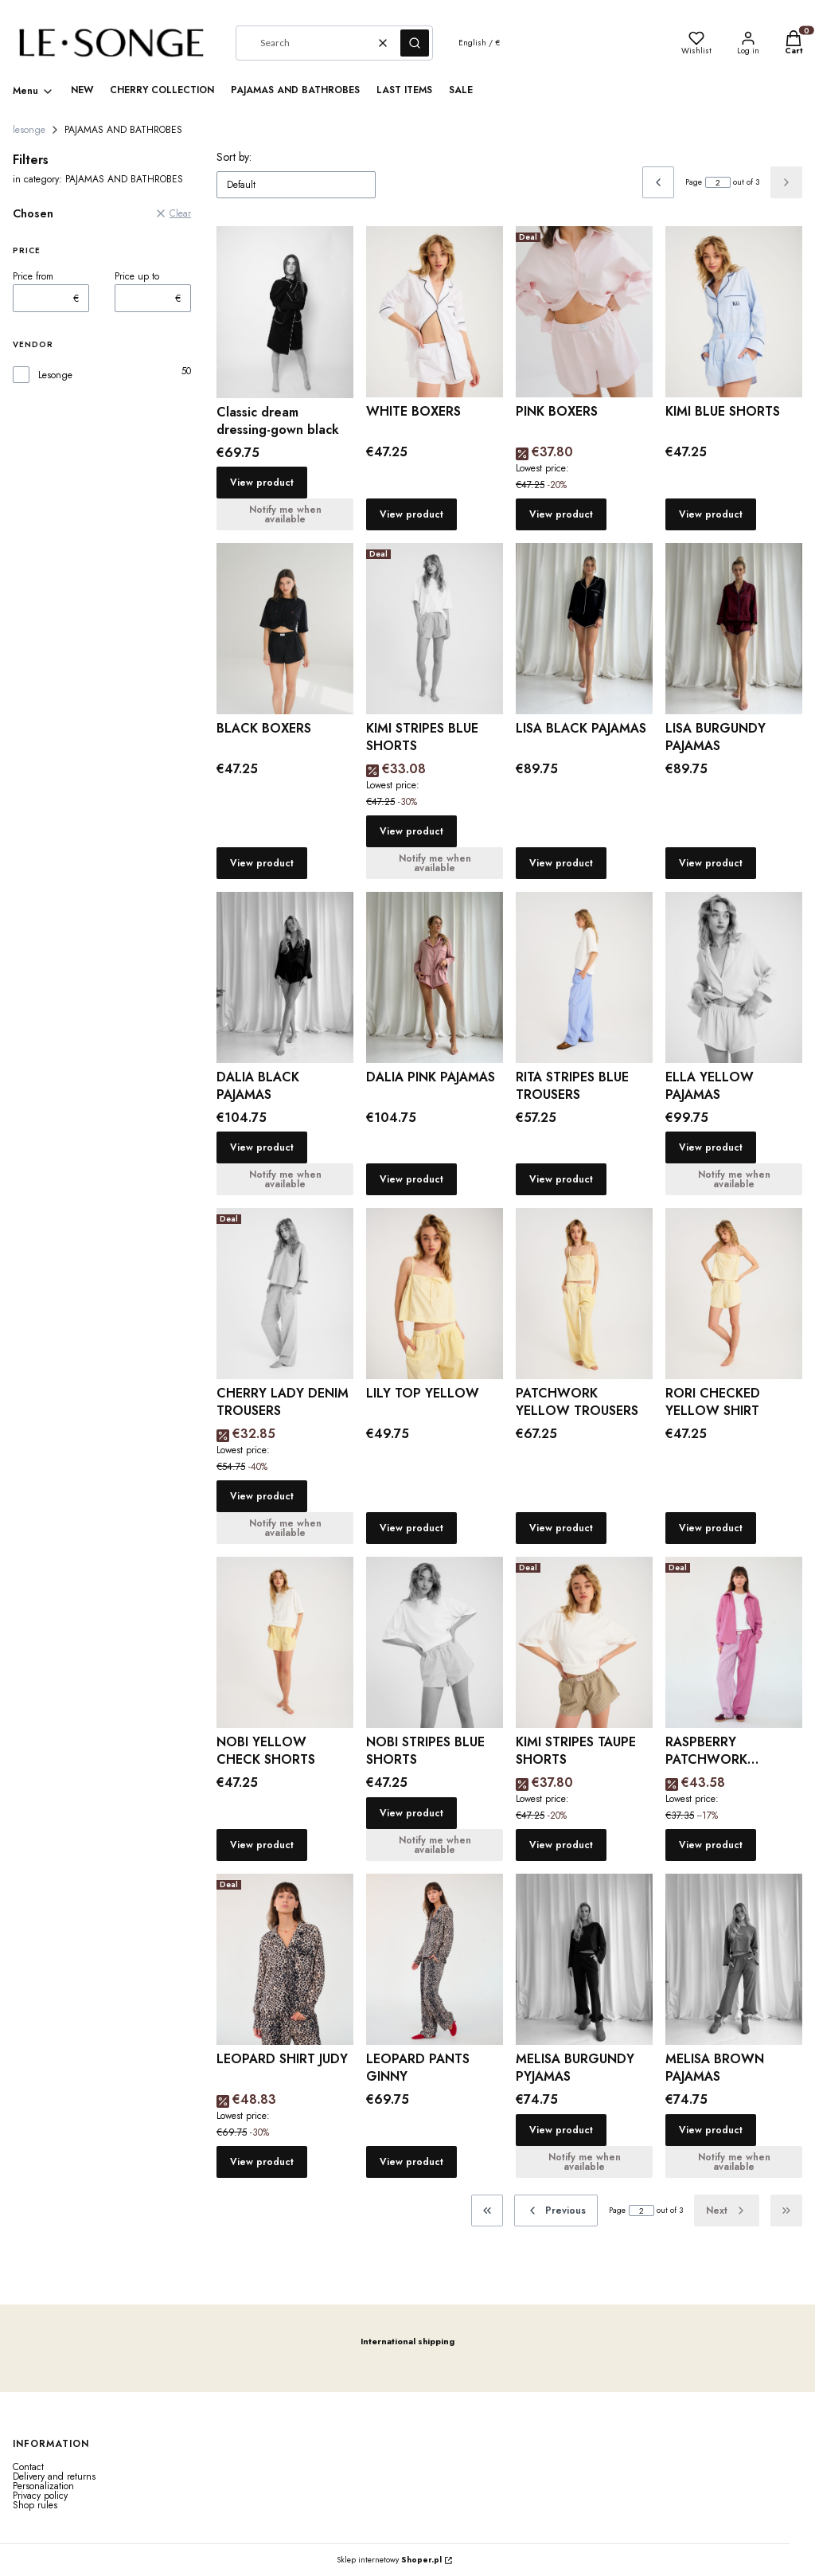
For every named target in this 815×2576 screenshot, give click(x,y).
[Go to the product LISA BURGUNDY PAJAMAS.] (733, 628)
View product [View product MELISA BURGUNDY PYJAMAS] (561, 2130)
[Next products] (726, 2210)
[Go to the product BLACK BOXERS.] (284, 628)
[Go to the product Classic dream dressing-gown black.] (284, 312)
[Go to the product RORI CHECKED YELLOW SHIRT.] (733, 1293)
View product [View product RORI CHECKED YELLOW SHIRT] (711, 1528)
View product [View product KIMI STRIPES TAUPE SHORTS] (561, 1845)
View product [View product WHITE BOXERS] (411, 514)
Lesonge (55, 375)
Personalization (43, 2486)
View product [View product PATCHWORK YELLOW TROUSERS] (561, 1528)
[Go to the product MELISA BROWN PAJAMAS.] (733, 1959)
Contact (28, 2467)
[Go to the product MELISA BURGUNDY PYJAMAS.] (584, 1959)
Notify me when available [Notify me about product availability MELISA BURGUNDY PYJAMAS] (584, 2162)
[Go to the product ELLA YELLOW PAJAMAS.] (733, 977)
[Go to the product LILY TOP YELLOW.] (434, 1293)
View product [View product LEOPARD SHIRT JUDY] (262, 2162)
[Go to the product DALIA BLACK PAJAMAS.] (284, 977)
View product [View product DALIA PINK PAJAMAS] (411, 1179)
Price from (33, 276)
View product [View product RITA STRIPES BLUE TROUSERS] (561, 1179)
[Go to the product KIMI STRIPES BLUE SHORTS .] (434, 628)
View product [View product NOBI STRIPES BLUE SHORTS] (411, 1813)
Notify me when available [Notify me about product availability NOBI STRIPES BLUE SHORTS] (435, 1845)
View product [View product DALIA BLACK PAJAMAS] (262, 1147)
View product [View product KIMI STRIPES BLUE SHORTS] (411, 831)
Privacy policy (40, 2495)
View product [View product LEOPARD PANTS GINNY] (411, 2162)
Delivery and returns (54, 2476)
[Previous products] (556, 2210)
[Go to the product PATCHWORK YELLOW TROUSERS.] (584, 1293)
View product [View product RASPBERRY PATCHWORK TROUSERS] (711, 1845)
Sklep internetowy (389, 2560)
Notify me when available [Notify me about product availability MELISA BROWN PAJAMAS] (734, 2162)
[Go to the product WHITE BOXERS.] (434, 311)
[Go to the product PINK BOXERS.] (584, 311)
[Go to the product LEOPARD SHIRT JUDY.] (284, 1959)
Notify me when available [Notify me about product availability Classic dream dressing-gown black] (285, 514)
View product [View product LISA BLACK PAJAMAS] (561, 863)
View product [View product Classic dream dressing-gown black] (262, 482)
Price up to (137, 276)
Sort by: (234, 157)
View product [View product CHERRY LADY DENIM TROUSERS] (262, 1496)
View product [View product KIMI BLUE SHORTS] (711, 514)
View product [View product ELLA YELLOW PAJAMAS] (711, 1147)
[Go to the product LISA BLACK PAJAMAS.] (584, 628)
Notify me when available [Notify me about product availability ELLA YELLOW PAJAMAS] (734, 1179)
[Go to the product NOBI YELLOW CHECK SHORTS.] (284, 1642)
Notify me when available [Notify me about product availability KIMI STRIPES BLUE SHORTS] (435, 863)
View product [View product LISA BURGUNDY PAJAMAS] (711, 863)
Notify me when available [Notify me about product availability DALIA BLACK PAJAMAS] (285, 1179)
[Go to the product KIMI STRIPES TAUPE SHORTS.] (584, 1642)
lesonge (29, 130)
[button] (414, 43)
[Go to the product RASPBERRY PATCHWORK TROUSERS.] (733, 1642)
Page (693, 182)
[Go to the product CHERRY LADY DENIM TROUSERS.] (284, 1293)
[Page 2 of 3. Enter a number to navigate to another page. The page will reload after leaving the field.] (718, 182)
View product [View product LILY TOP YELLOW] (411, 1528)
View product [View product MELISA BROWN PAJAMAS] (711, 2130)
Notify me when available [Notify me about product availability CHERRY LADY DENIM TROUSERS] (285, 1528)
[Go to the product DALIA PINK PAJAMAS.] (434, 977)
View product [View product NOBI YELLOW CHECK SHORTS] (262, 1845)
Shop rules (35, 2505)
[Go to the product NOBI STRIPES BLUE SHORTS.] (434, 1642)
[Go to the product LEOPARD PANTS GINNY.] (434, 1959)
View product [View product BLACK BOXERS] (262, 863)
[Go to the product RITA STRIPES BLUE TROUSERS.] (584, 977)
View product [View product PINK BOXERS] (561, 514)
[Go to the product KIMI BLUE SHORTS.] (733, 311)
